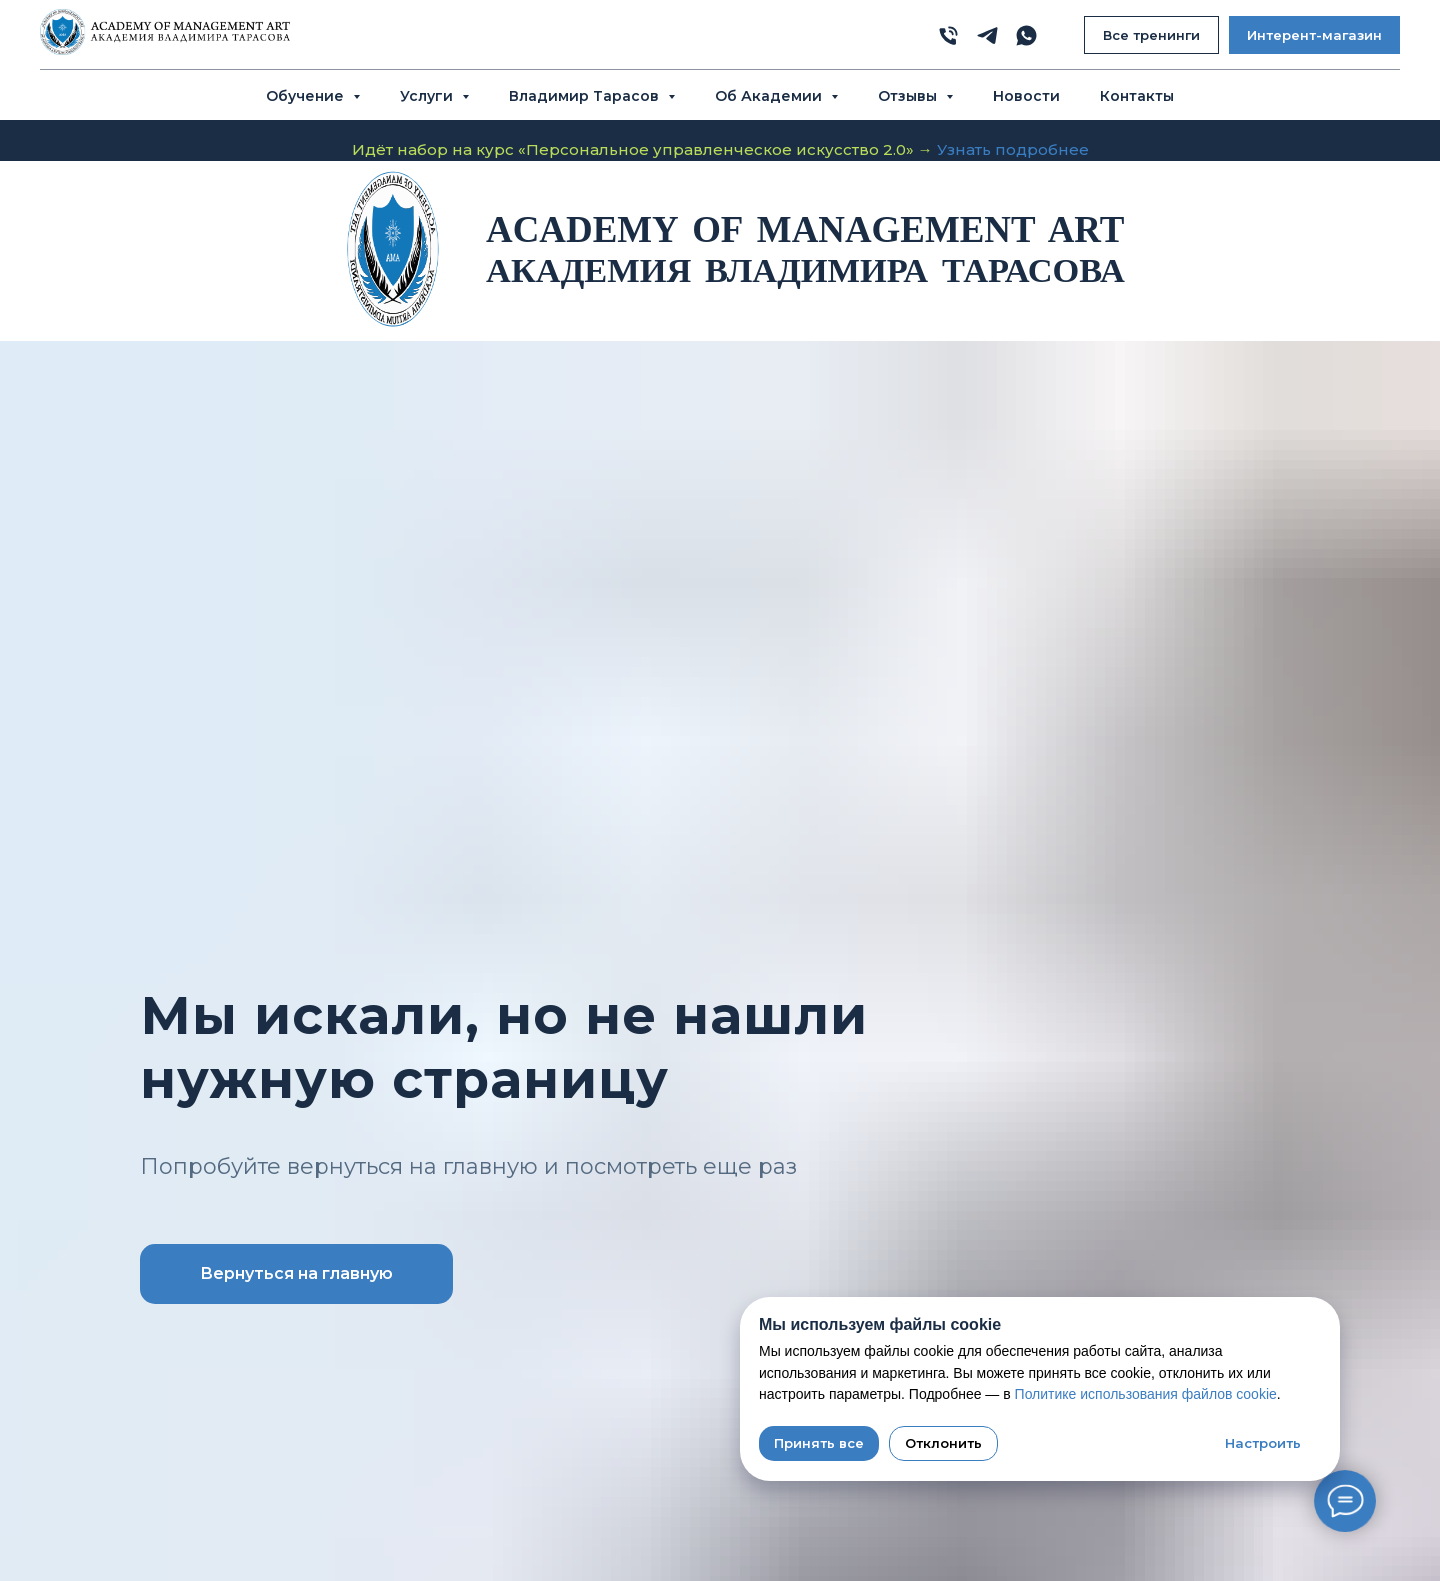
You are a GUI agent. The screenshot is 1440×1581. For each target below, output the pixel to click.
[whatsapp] (1026, 35)
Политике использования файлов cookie (1146, 1394)
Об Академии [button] (770, 96)
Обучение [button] (307, 96)
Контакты (1137, 96)
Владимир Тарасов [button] (586, 96)
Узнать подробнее (1013, 149)
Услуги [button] (428, 96)
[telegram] (987, 35)
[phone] (948, 35)
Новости (1026, 96)
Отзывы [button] (909, 96)
